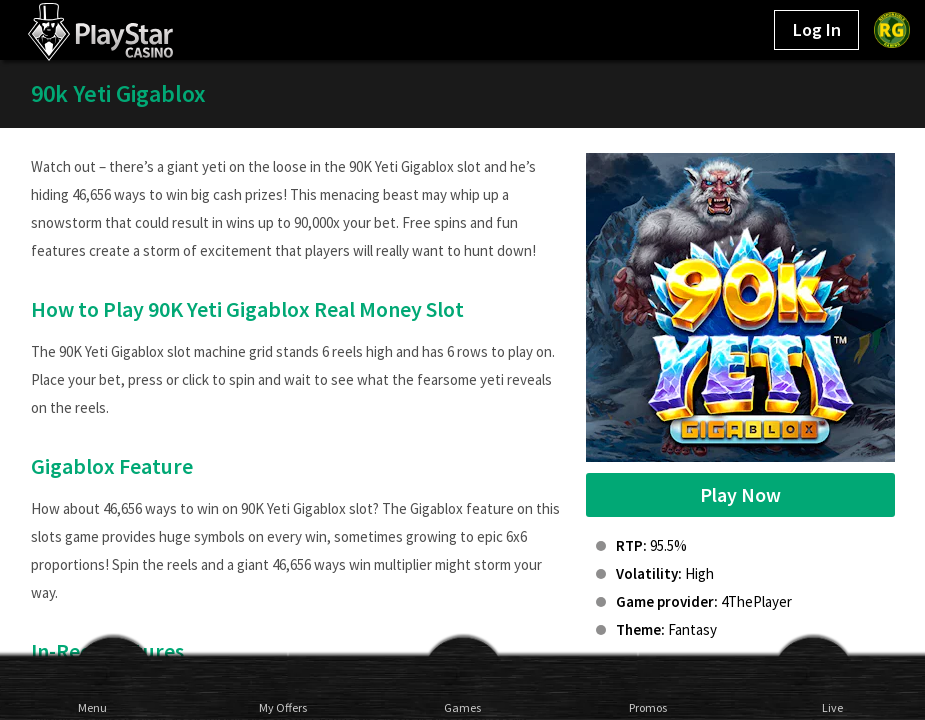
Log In (817, 29)
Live (832, 707)
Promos (647, 707)
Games (462, 707)
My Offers (277, 707)
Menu (92, 707)
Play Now (740, 494)
